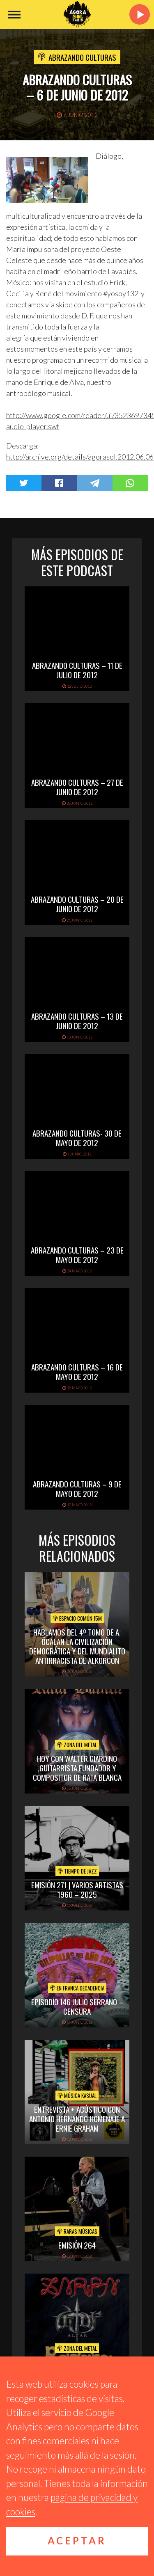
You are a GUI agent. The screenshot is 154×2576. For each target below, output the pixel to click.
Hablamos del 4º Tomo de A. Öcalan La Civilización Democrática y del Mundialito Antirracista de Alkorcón (77, 1645)
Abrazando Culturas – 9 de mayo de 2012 (77, 1488)
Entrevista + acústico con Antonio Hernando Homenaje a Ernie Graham (77, 2118)
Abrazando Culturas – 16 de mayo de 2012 (77, 1371)
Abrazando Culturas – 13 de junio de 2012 (77, 1020)
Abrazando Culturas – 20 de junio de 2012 (77, 903)
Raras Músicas (77, 2231)
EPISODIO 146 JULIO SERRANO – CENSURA (77, 2006)
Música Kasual (77, 2095)
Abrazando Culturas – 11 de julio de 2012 (77, 669)
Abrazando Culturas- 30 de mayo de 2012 (77, 1137)
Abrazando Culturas (82, 57)
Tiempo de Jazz (77, 1871)
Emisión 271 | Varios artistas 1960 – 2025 (77, 1889)
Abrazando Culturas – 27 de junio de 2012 (77, 786)
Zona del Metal (77, 1745)
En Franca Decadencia (77, 1988)
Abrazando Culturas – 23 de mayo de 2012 (77, 1254)
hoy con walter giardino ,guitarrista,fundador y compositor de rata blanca (77, 1767)
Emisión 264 (77, 2245)
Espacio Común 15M (77, 1618)
